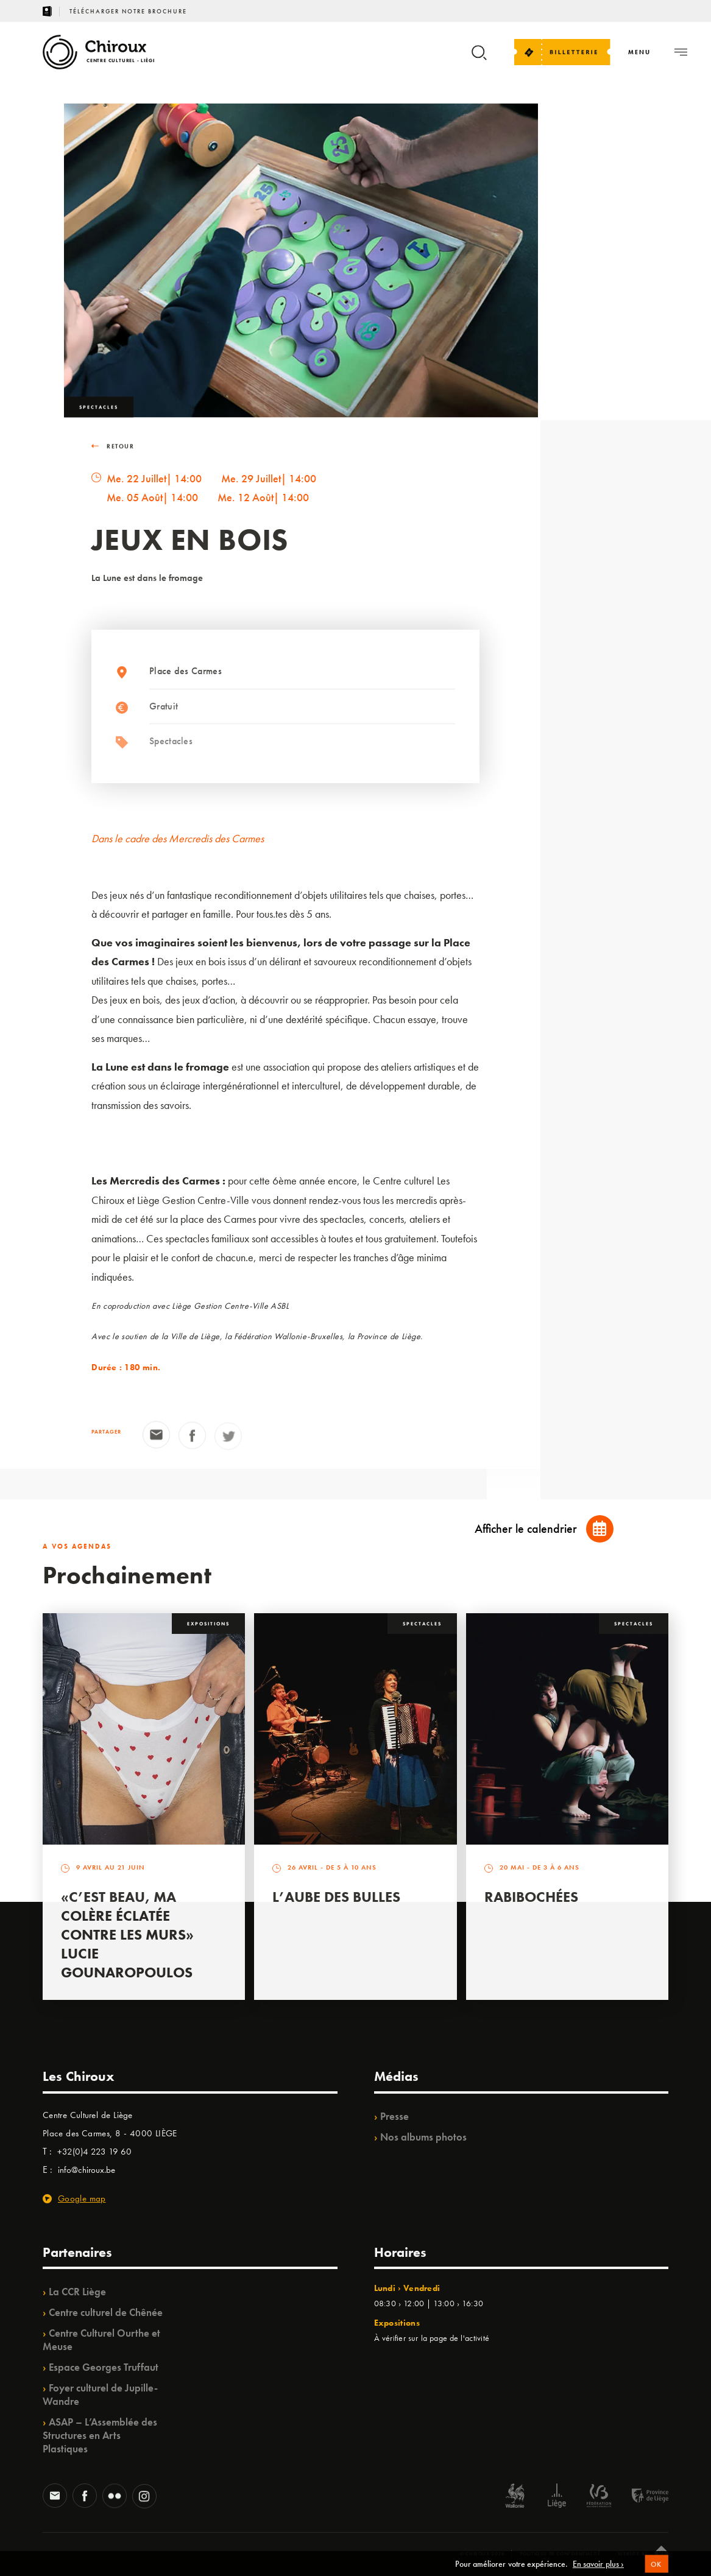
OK (656, 2571)
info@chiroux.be (86, 2170)
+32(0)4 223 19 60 (94, 2151)
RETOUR (112, 449)
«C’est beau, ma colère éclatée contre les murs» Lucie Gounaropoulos (127, 1934)
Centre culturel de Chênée (106, 2312)
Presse (394, 2116)
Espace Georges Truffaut (103, 2367)
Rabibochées (531, 1896)
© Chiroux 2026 (482, 2553)
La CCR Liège (77, 2291)
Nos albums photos (423, 2137)
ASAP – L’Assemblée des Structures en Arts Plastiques (100, 2435)
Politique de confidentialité (560, 2553)
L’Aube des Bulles (336, 1896)
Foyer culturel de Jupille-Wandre (100, 2394)
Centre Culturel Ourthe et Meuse (101, 2339)
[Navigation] (639, 52)
